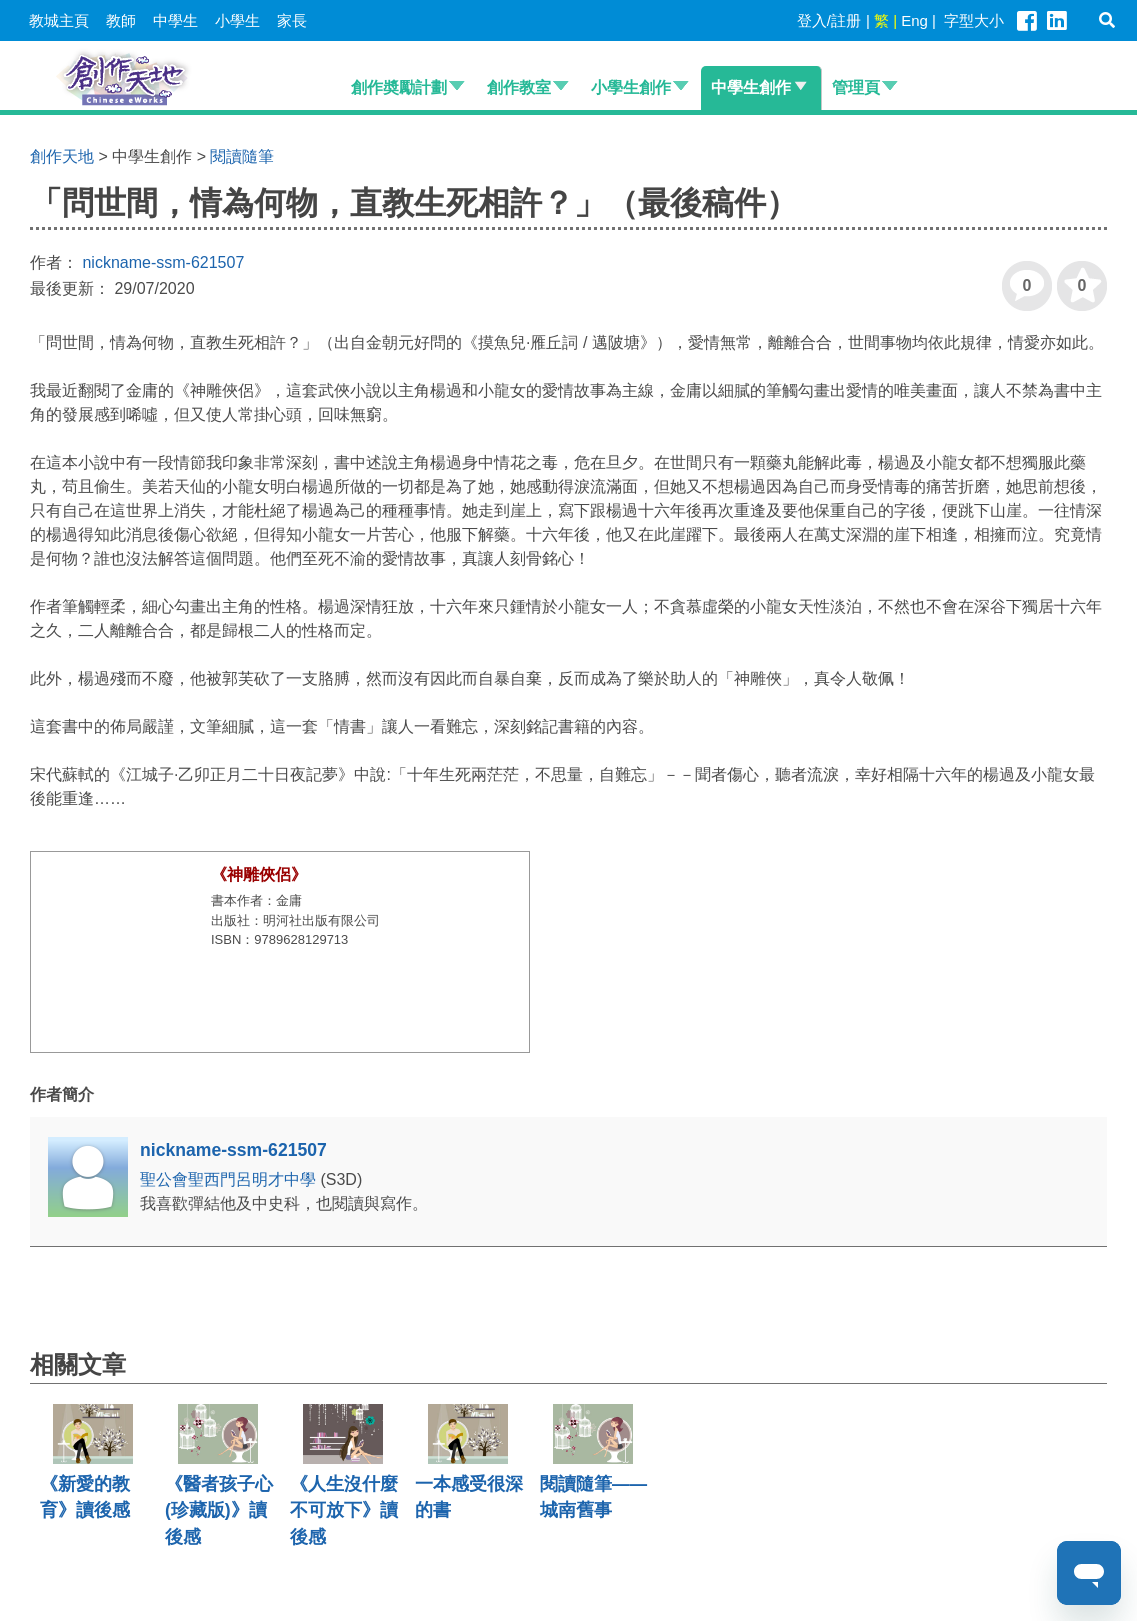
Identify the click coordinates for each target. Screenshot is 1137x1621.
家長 (292, 20)
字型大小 (974, 20)
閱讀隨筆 (242, 156)
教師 (121, 20)
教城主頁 (59, 20)
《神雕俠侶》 (259, 874)
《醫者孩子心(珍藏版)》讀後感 (219, 1510)
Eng (914, 20)
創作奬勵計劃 (399, 87)
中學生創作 (751, 87)
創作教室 (519, 87)
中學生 (175, 20)
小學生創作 (631, 87)
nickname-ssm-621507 (163, 262)
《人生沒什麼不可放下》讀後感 (344, 1510)
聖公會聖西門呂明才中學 (230, 1179)
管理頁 (856, 87)
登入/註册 (829, 20)
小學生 (237, 20)
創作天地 (62, 156)
